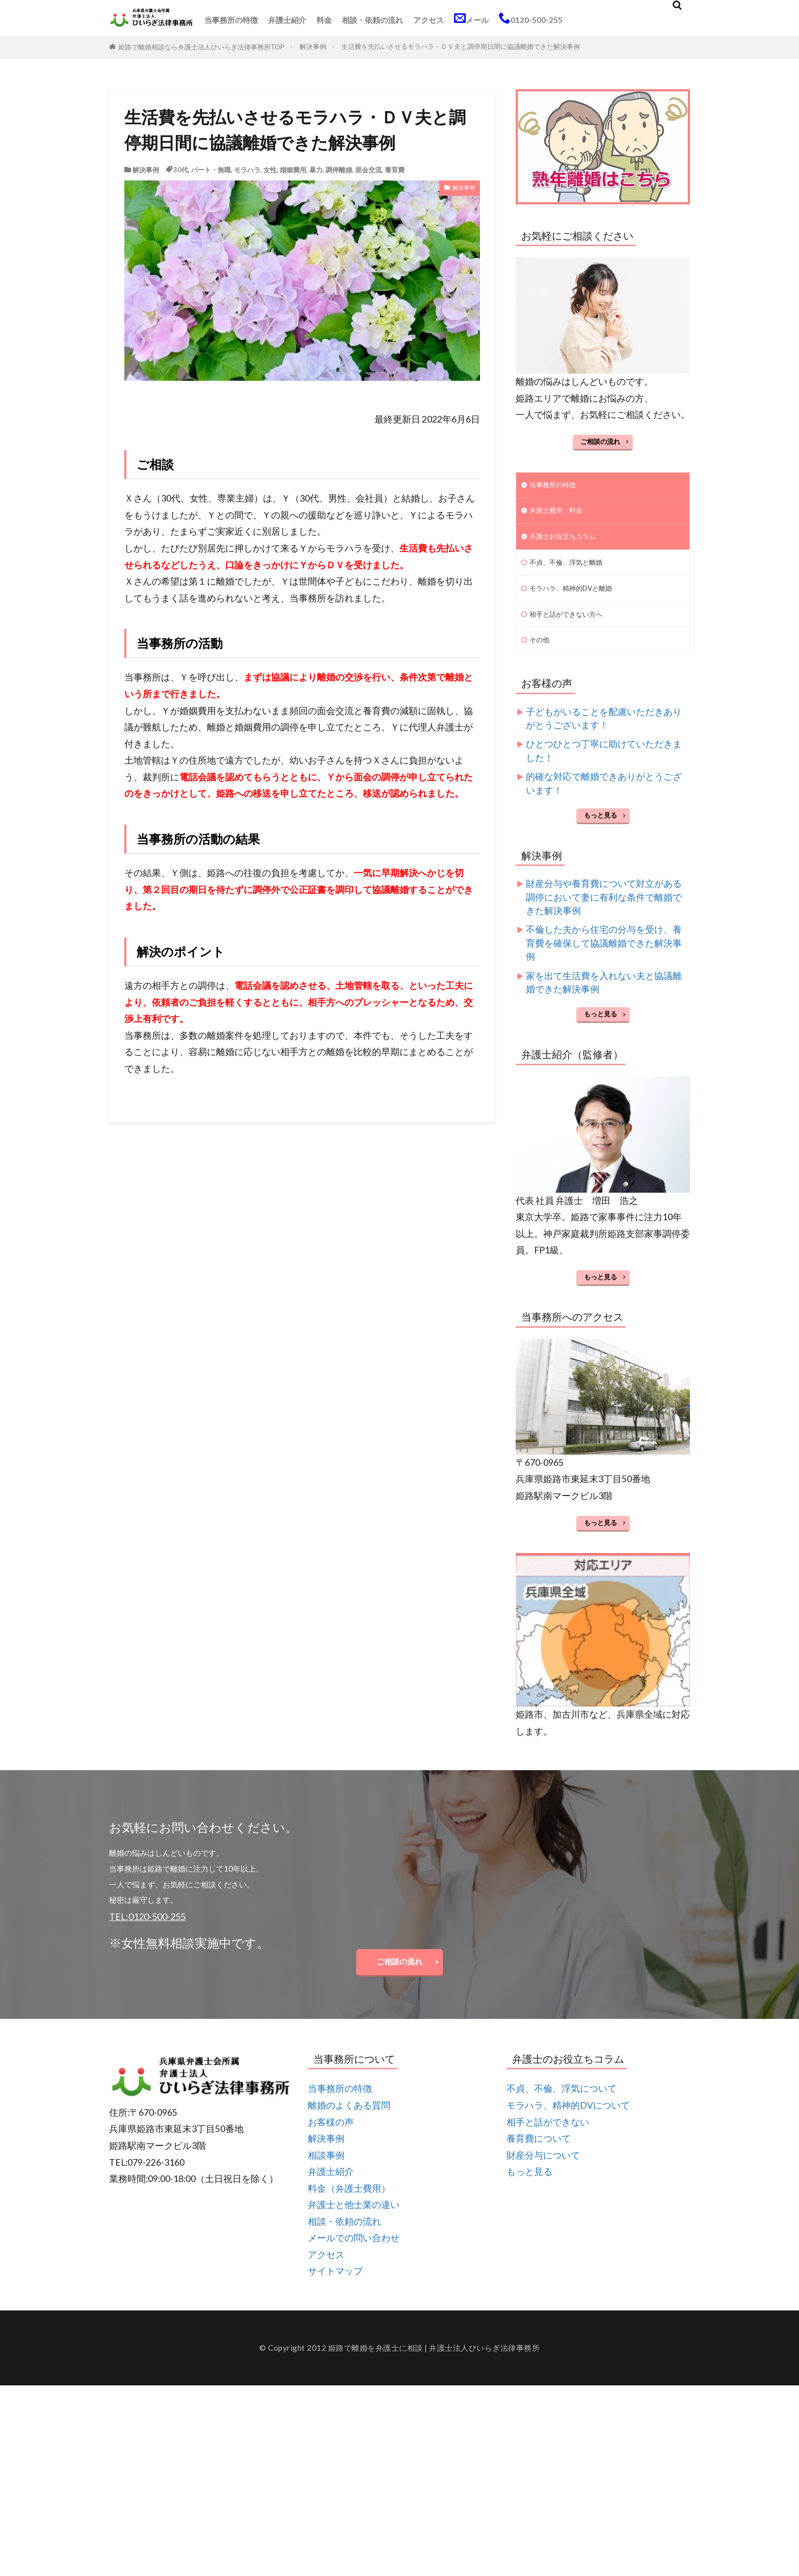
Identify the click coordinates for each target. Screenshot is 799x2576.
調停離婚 (339, 170)
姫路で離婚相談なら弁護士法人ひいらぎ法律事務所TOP (201, 47)
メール (471, 18)
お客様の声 (331, 2139)
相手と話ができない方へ (571, 623)
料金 (324, 19)
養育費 (395, 170)
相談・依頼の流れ (372, 19)
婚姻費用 (293, 170)
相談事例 (326, 2172)
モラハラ (247, 170)
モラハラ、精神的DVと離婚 (577, 595)
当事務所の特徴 (231, 19)
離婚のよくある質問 (349, 2122)
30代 (180, 170)
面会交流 (368, 170)
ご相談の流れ (600, 441)
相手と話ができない (548, 2139)
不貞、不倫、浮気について (562, 2105)
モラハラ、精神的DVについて (568, 2122)
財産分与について (543, 2172)
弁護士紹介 (287, 19)
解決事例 (313, 46)
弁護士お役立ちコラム (567, 540)
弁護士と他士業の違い (354, 2221)
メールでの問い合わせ (354, 2255)
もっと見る (600, 827)
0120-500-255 (531, 18)
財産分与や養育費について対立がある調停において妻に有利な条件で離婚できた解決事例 (604, 909)
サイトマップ (335, 2288)
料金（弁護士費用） (349, 2205)
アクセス (428, 19)
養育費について (539, 2155)
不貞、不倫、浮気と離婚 (571, 568)
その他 (540, 650)
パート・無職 (211, 170)
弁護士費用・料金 (560, 513)
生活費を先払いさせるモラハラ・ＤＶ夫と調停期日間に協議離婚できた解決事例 (460, 46)
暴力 (316, 170)
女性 (270, 170)
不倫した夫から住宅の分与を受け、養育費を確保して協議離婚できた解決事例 (604, 955)
